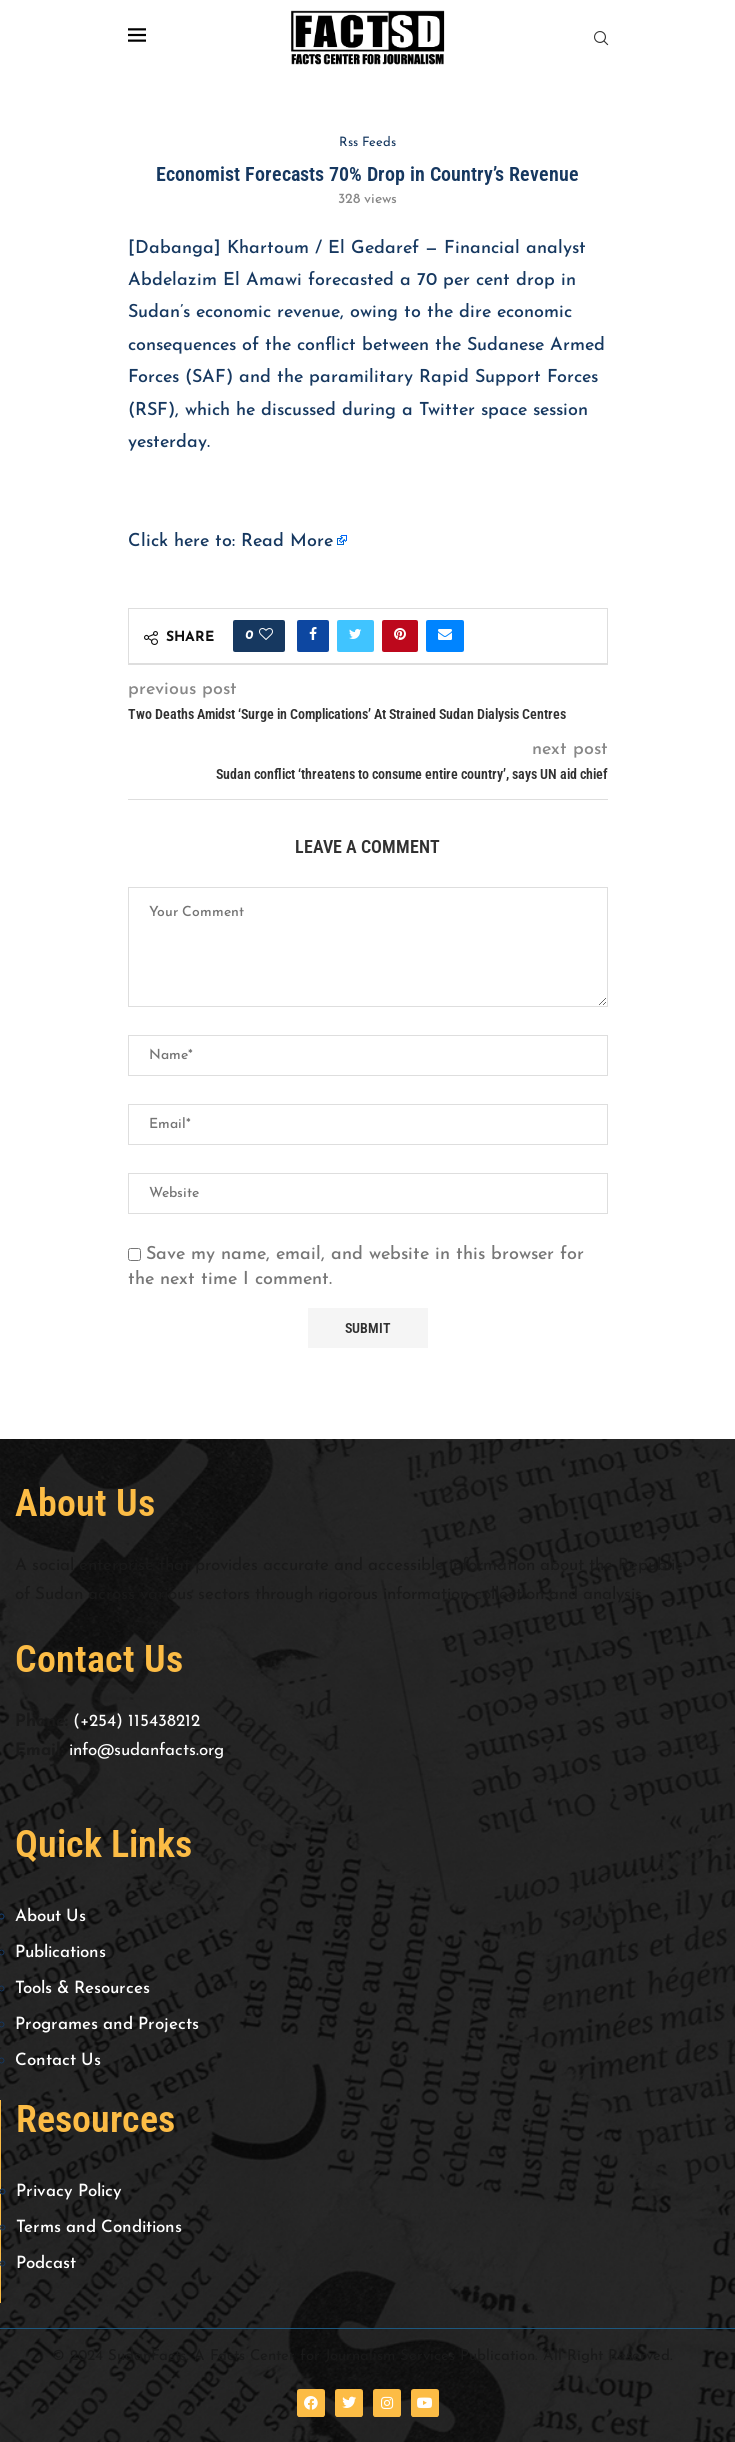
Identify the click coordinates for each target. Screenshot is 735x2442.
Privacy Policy (69, 2191)
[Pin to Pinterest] (400, 636)
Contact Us (58, 2060)
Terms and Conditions (99, 2227)
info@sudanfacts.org (146, 1750)
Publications (60, 1952)
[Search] (601, 38)
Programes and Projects (107, 2024)
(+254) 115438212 (136, 1721)
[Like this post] (266, 636)
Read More (287, 541)
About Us (50, 1916)
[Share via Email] (445, 636)
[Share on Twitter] (355, 636)
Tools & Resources (82, 1988)
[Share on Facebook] (313, 636)
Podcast (46, 2263)
